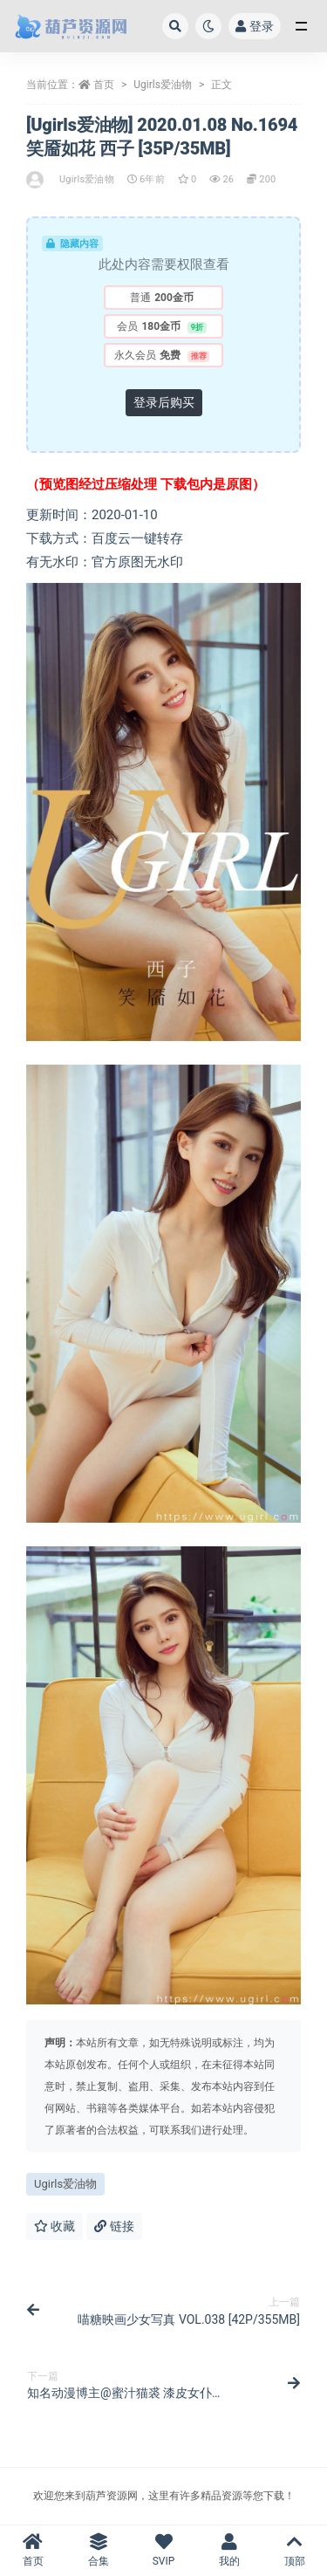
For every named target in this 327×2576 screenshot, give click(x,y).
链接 (113, 2226)
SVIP (163, 2550)
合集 (98, 2550)
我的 (229, 2550)
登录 (254, 26)
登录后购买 (163, 402)
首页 (103, 85)
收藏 (54, 2226)
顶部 (294, 2550)
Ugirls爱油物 (162, 85)
